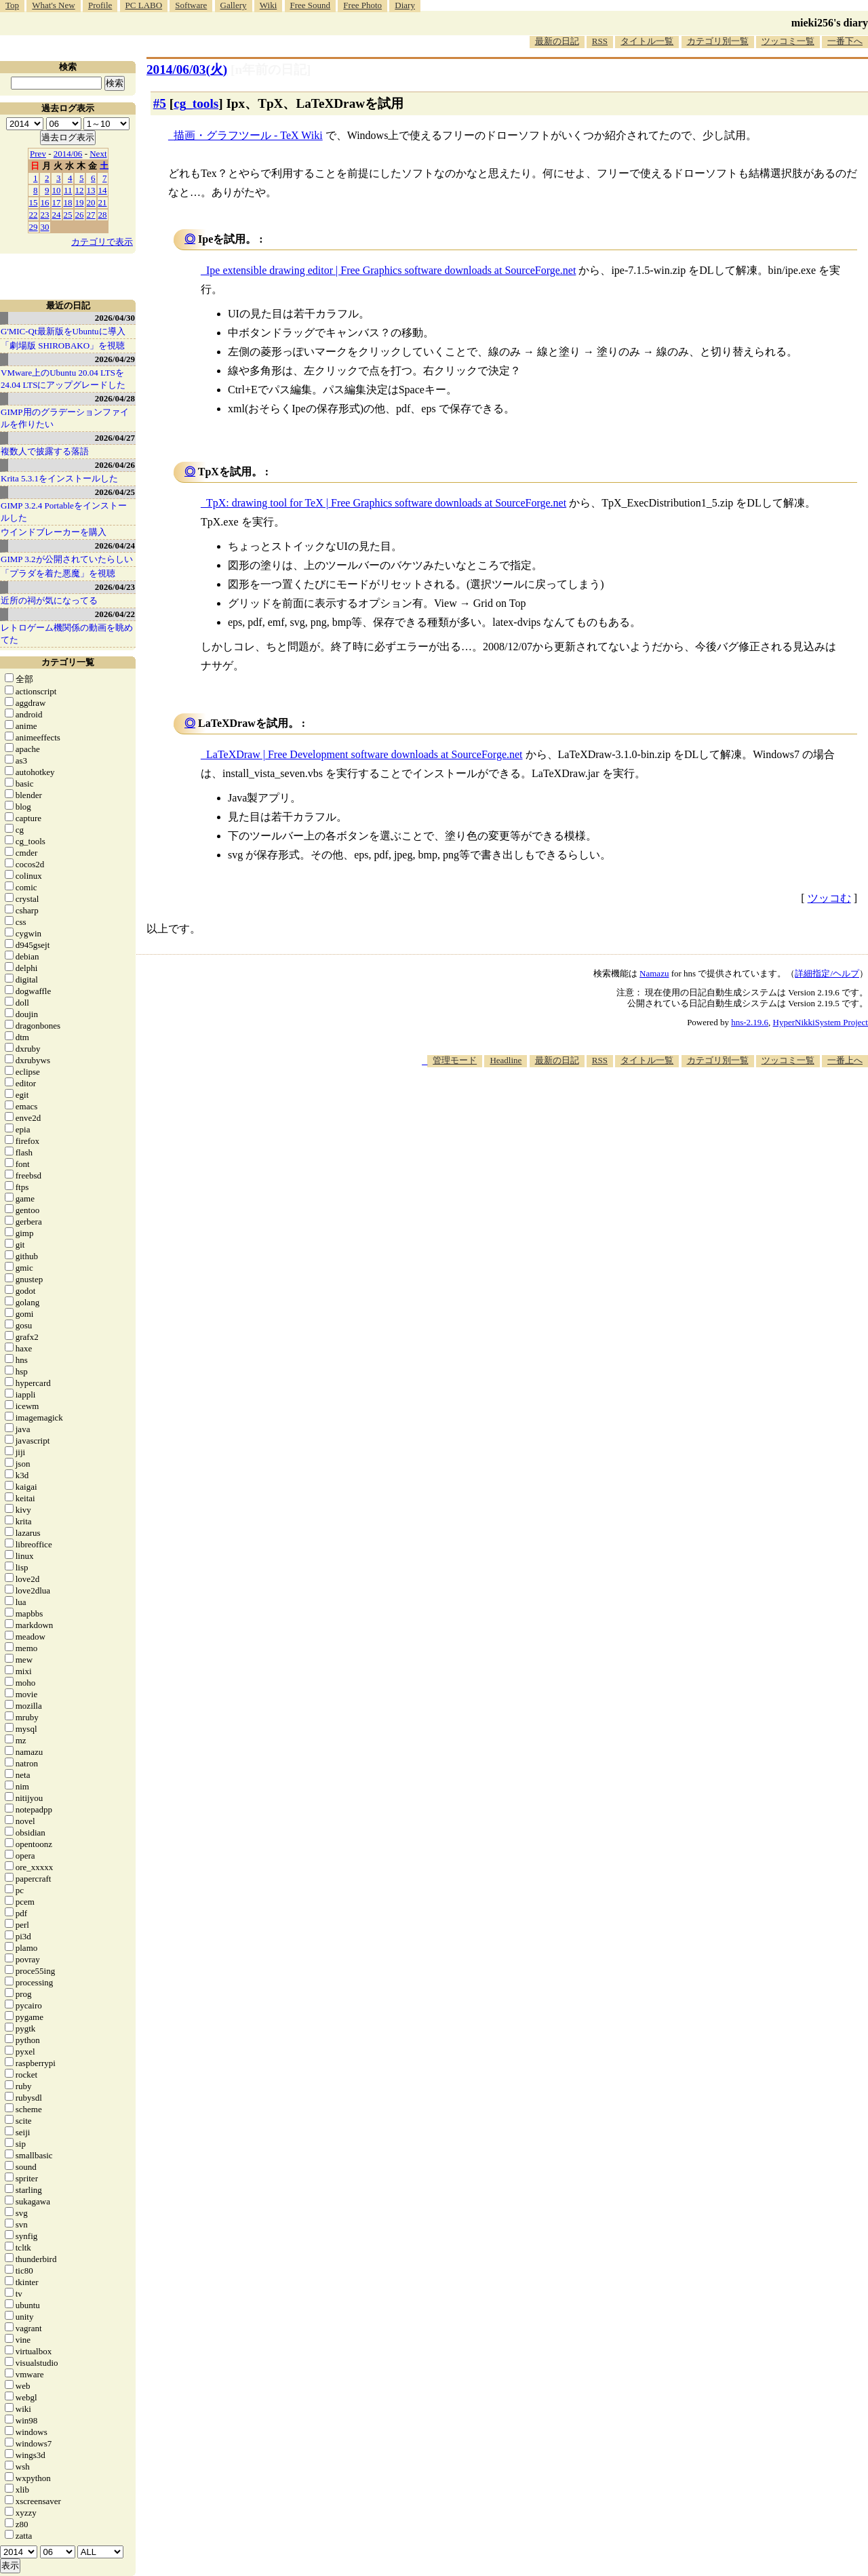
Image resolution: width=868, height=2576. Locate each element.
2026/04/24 (115, 545)
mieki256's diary (829, 22)
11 (68, 190)
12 (79, 190)
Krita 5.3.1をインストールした (59, 478)
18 (68, 202)
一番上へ (845, 1060)
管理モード (455, 1060)
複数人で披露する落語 (45, 451)
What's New (53, 5)
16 (45, 202)
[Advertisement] (621, 1108)
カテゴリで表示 (102, 242)
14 (102, 190)
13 (91, 190)
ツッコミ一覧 (788, 41)
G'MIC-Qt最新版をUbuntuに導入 (63, 331)
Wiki (268, 5)
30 (45, 227)
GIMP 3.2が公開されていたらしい (67, 559)
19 (79, 202)
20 (91, 202)
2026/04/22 (115, 614)
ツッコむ (829, 898)
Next (98, 153)
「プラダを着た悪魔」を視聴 (58, 573)
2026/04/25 (115, 492)
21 (102, 202)
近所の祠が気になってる (49, 600)
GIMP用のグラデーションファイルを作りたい (65, 418)
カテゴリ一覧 (67, 662)
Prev (38, 153)
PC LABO (144, 5)
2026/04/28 (115, 398)
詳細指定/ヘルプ (827, 973)
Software (191, 5)
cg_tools (196, 103)
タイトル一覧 (646, 41)
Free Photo (362, 5)
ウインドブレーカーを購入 (53, 532)
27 (91, 215)
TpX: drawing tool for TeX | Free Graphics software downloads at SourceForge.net (386, 503)
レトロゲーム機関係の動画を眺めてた (67, 633)
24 (56, 215)
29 (33, 227)
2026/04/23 (115, 587)
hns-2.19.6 (749, 1022)
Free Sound (310, 5)
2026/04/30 (115, 318)
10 (56, 190)
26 (79, 215)
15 (33, 202)
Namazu (654, 973)
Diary (405, 5)
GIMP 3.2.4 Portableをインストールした (64, 511)
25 (68, 215)
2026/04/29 (115, 359)
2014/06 (68, 153)
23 (45, 215)
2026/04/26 (115, 465)
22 (33, 215)
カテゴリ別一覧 (718, 41)
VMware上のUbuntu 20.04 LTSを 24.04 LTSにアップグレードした (63, 379)
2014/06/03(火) (186, 69)
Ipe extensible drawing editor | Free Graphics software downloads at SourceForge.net (391, 270)
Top (12, 5)
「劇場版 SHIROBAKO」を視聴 (63, 345)
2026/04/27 (115, 438)
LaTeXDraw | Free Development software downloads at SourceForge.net (364, 754)
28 (102, 215)
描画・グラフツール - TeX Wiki (248, 135)
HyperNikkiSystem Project (820, 1022)
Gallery (233, 5)
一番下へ (845, 41)
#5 (159, 103)
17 (56, 202)
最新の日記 (557, 41)
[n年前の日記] (271, 69)
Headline (505, 1060)
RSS (600, 41)
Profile (100, 5)
